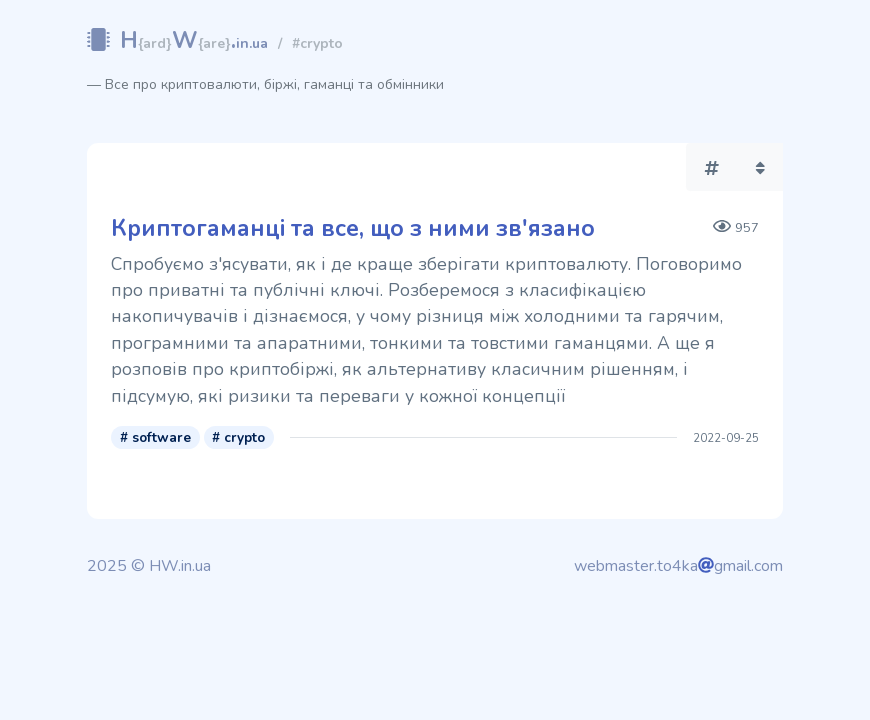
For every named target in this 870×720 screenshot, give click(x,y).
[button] (712, 167)
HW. (194, 40)
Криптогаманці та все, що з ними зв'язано (353, 228)
